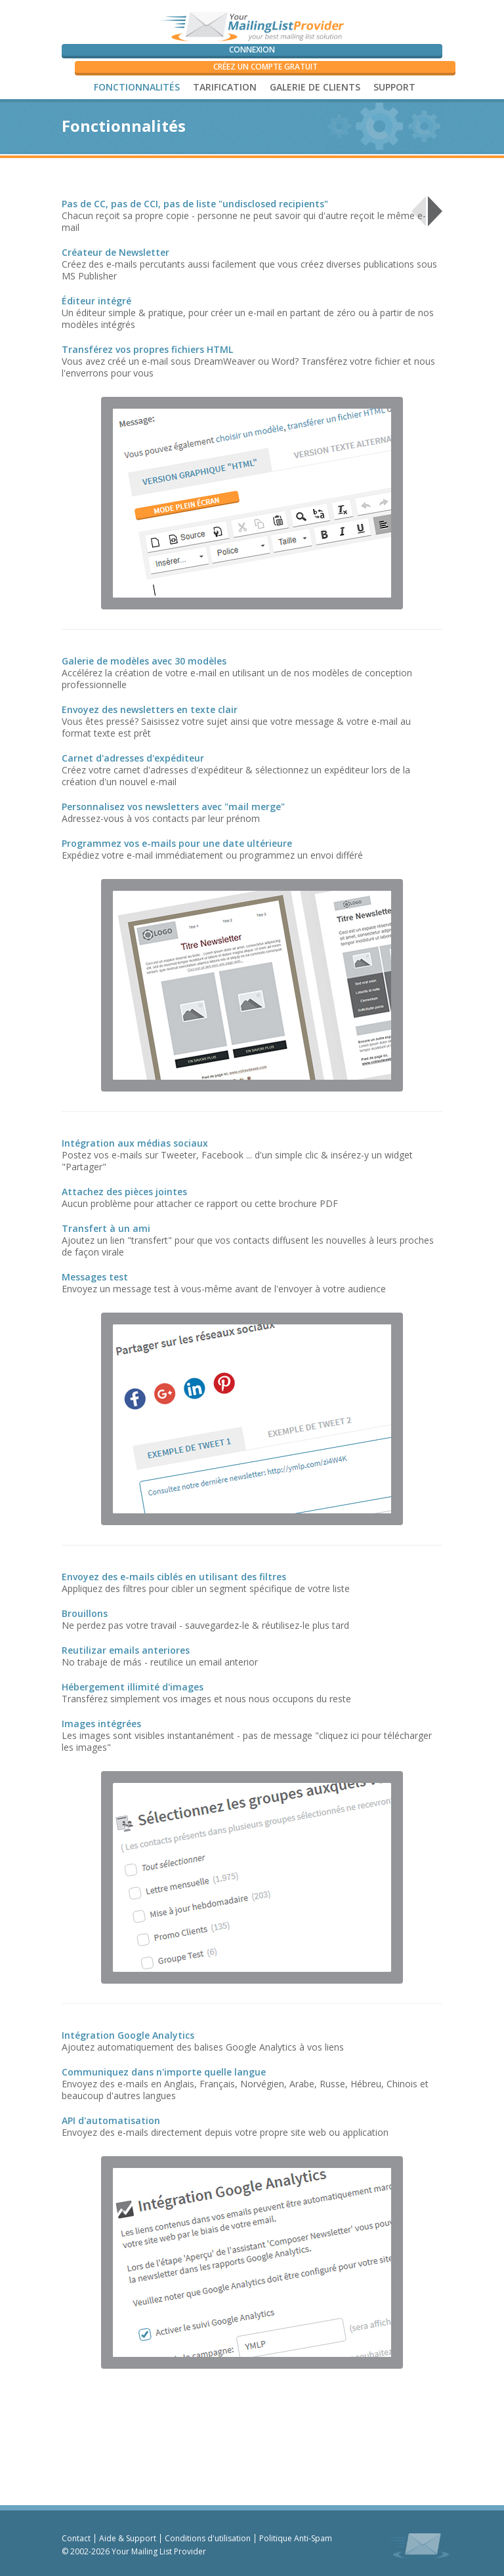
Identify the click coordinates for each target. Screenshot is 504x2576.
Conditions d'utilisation (208, 2538)
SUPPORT (394, 87)
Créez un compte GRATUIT (265, 66)
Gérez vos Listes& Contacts (350, 209)
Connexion (252, 49)
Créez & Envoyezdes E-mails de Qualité (114, 209)
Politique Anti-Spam (295, 2538)
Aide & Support (127, 2538)
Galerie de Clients (315, 87)
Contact (76, 2538)
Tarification (225, 87)
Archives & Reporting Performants (232, 209)
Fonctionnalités (137, 87)
